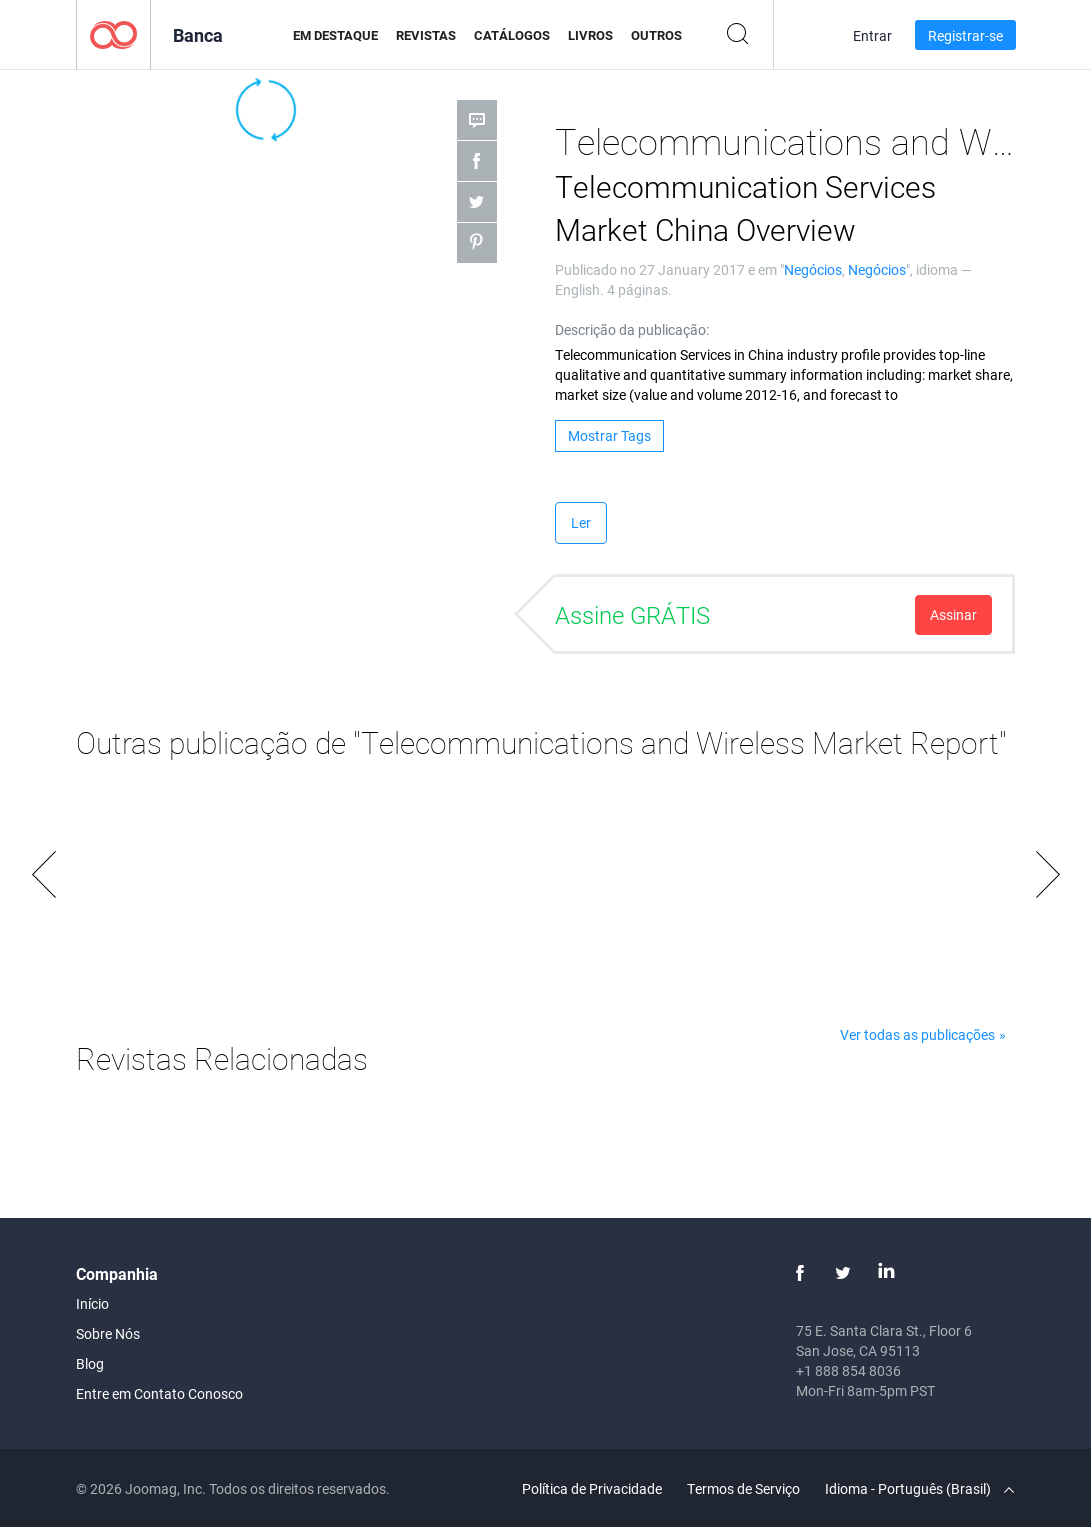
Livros (590, 35)
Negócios (813, 269)
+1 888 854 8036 (848, 1370)
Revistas (426, 35)
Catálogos (512, 35)
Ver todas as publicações (917, 1034)
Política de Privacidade (592, 1488)
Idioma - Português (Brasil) (919, 1488)
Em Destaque (335, 35)
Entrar (872, 35)
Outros (656, 35)
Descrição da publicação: (632, 329)
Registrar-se (965, 35)
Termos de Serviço (743, 1488)
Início (92, 1303)
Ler (581, 522)
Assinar (953, 614)
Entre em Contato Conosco (159, 1393)
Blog (90, 1363)
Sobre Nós (108, 1333)
